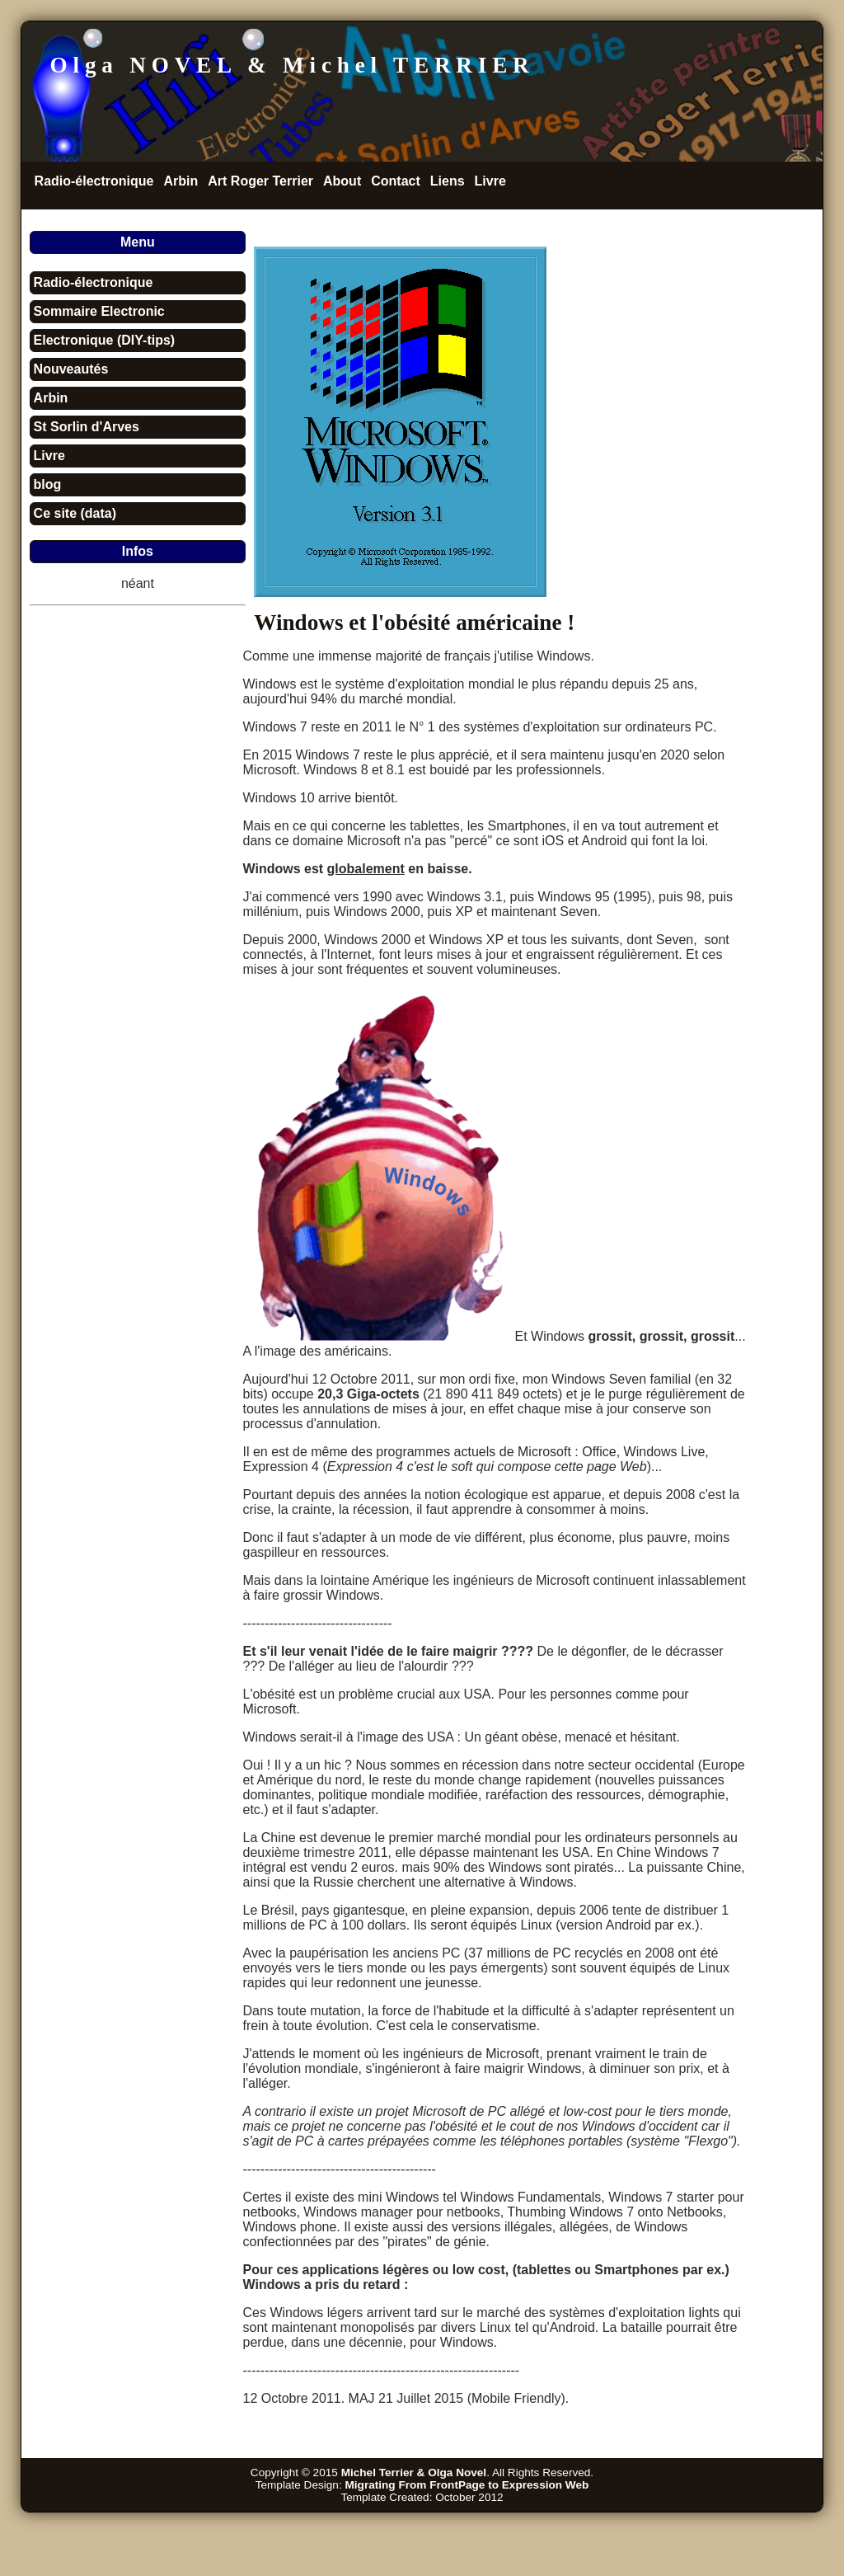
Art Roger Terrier (260, 181)
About (342, 181)
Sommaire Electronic (99, 311)
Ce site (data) (75, 513)
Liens (447, 181)
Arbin (181, 181)
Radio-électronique (94, 181)
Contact (395, 181)
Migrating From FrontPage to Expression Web (466, 2485)
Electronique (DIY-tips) (105, 340)
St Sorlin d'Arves (86, 427)
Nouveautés (71, 369)
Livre (490, 181)
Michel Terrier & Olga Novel (414, 2472)
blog (48, 484)
